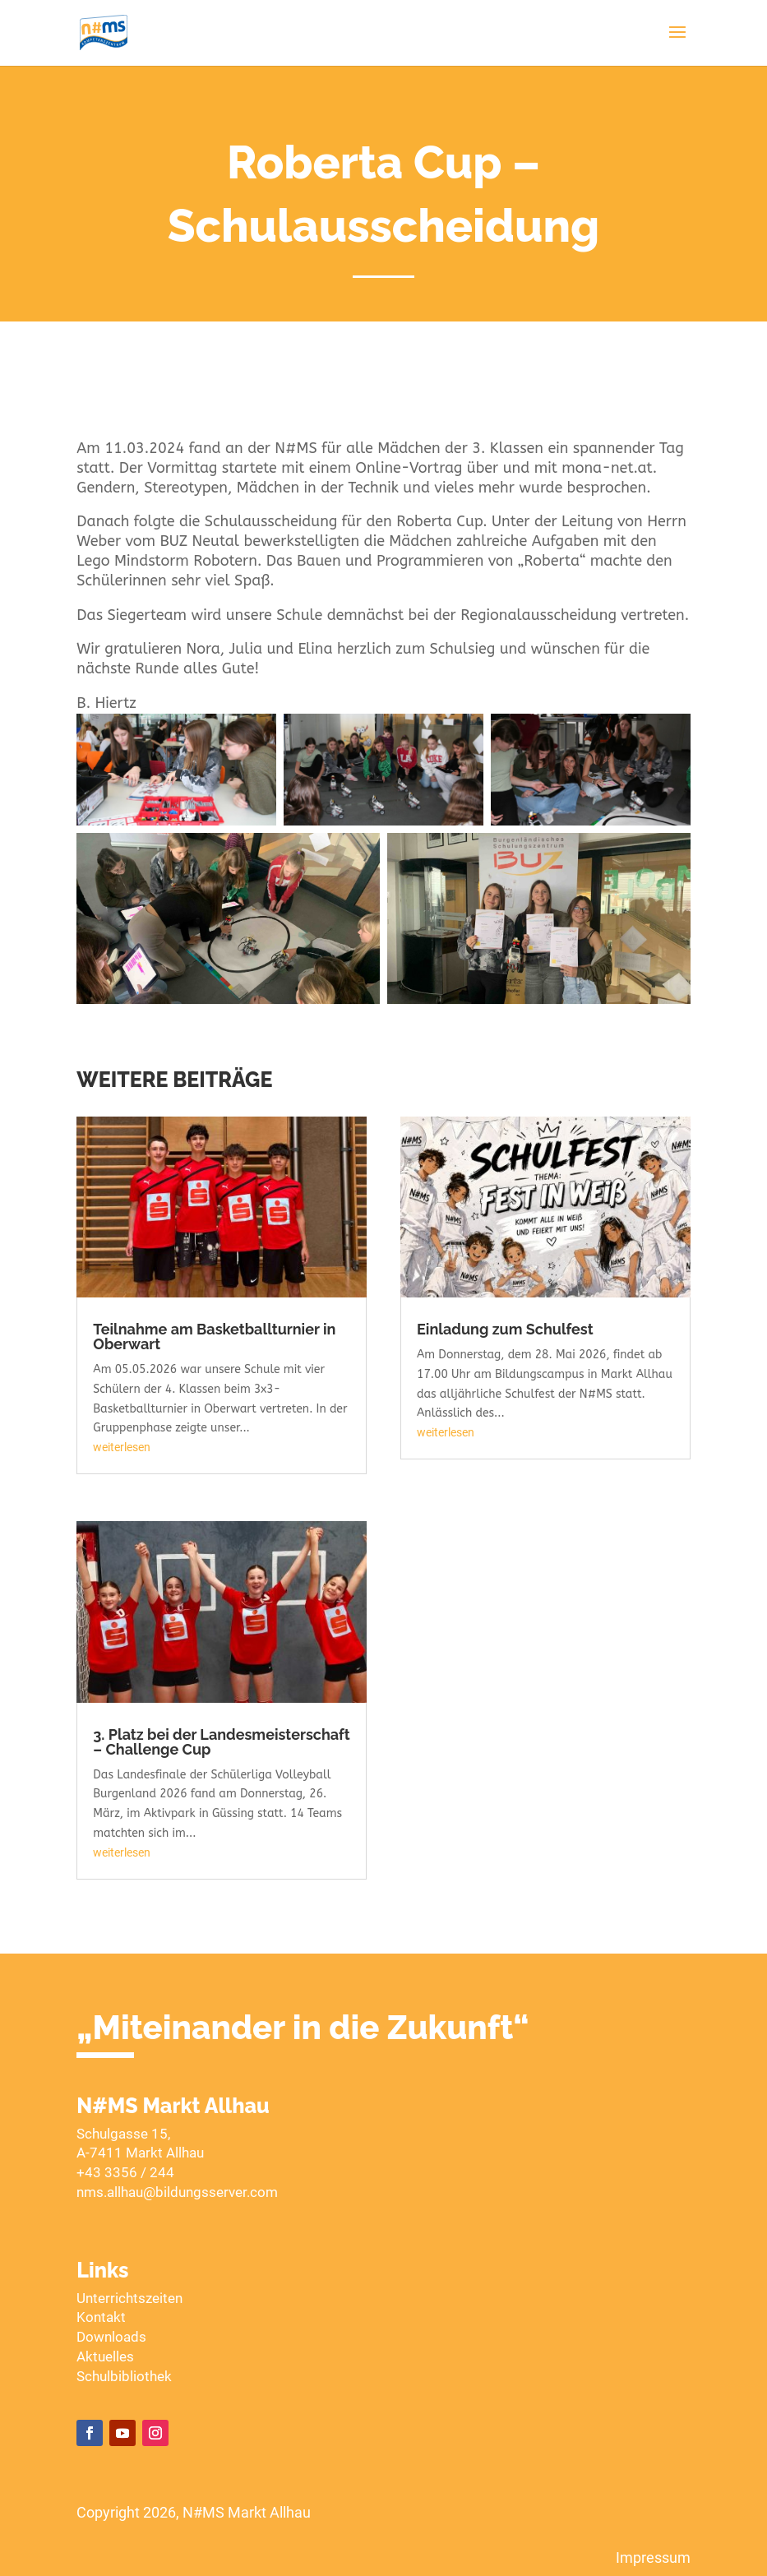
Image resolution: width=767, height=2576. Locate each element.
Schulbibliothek (124, 2376)
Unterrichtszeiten (129, 2298)
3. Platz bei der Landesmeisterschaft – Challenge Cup (221, 1742)
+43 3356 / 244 (125, 2172)
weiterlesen (121, 1447)
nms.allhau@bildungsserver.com (177, 2192)
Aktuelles (105, 2356)
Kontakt (101, 2317)
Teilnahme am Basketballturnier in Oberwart (214, 1336)
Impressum (653, 2557)
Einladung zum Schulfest (505, 1329)
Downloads (111, 2337)
